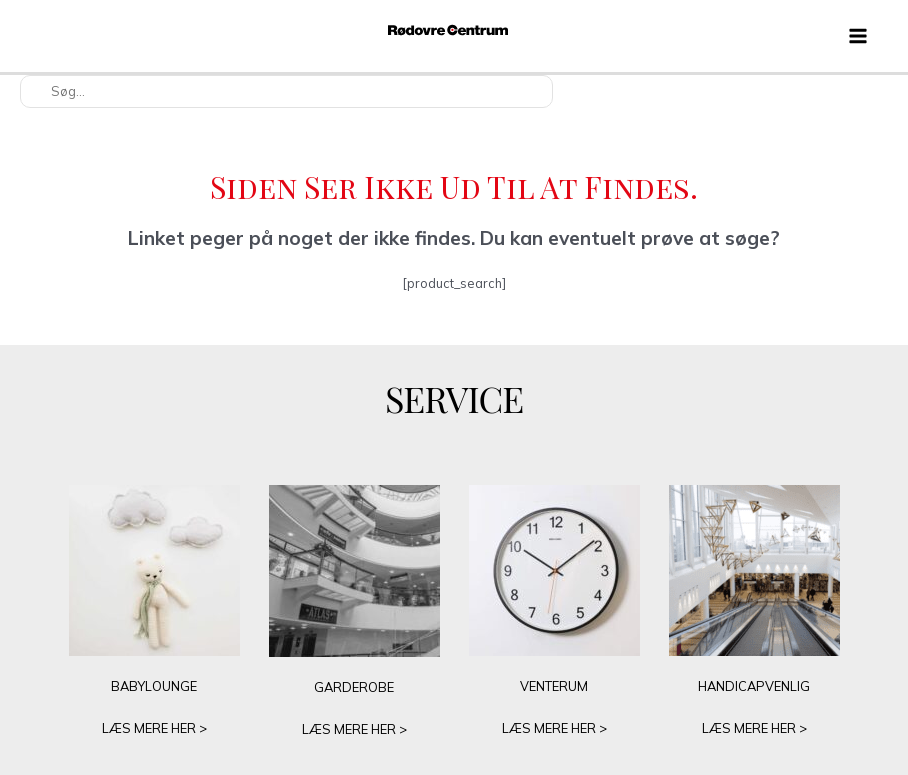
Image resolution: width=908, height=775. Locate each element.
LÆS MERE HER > (154, 728)
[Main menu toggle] (858, 36)
